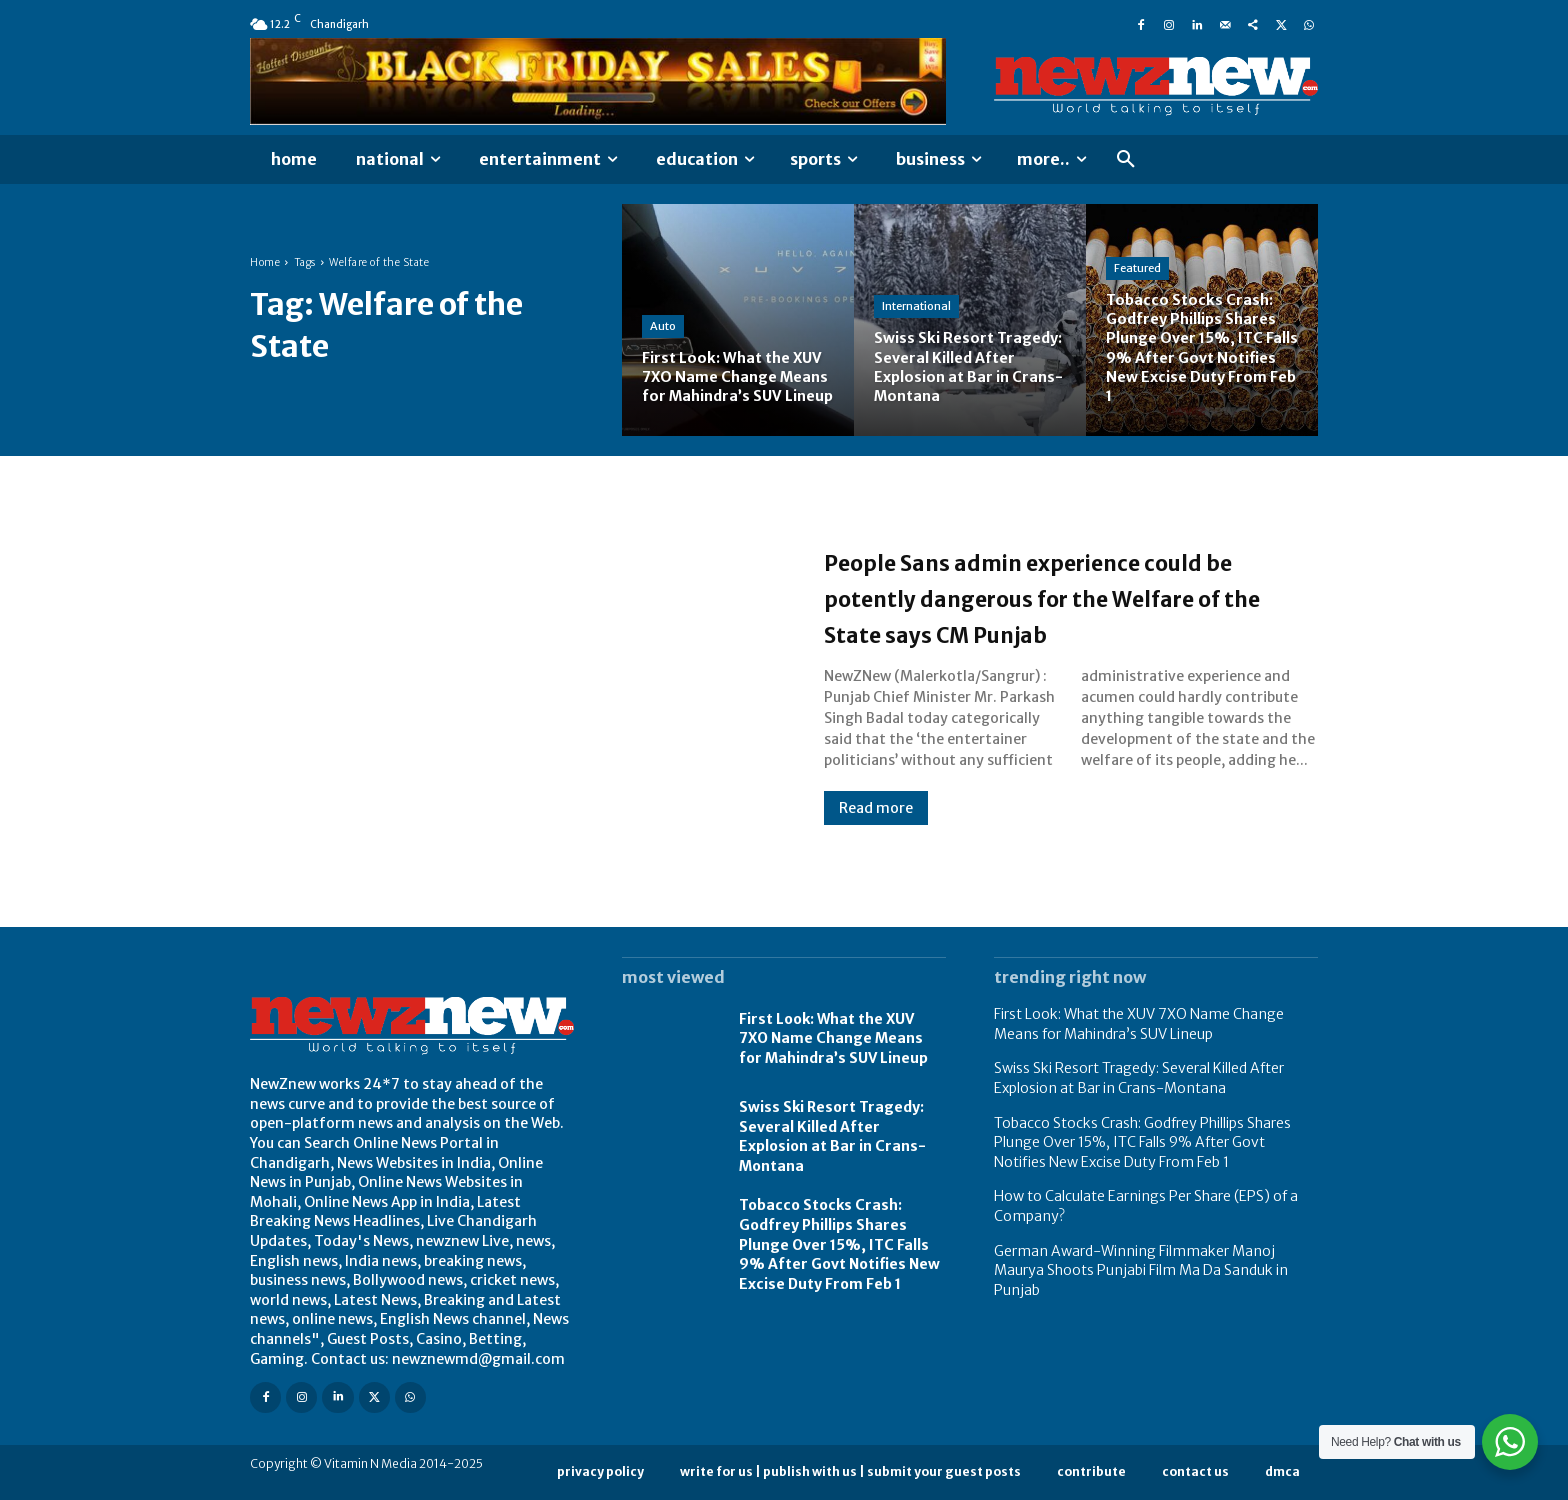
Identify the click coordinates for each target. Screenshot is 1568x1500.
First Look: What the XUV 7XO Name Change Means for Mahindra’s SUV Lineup (833, 1038)
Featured (1137, 268)
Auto (663, 306)
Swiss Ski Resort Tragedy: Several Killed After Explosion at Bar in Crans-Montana (832, 1136)
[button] (1126, 160)
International (916, 306)
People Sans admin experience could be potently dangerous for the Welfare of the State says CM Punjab (1056, 596)
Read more (876, 826)
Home (265, 262)
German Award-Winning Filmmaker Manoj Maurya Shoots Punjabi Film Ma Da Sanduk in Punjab (1141, 1270)
